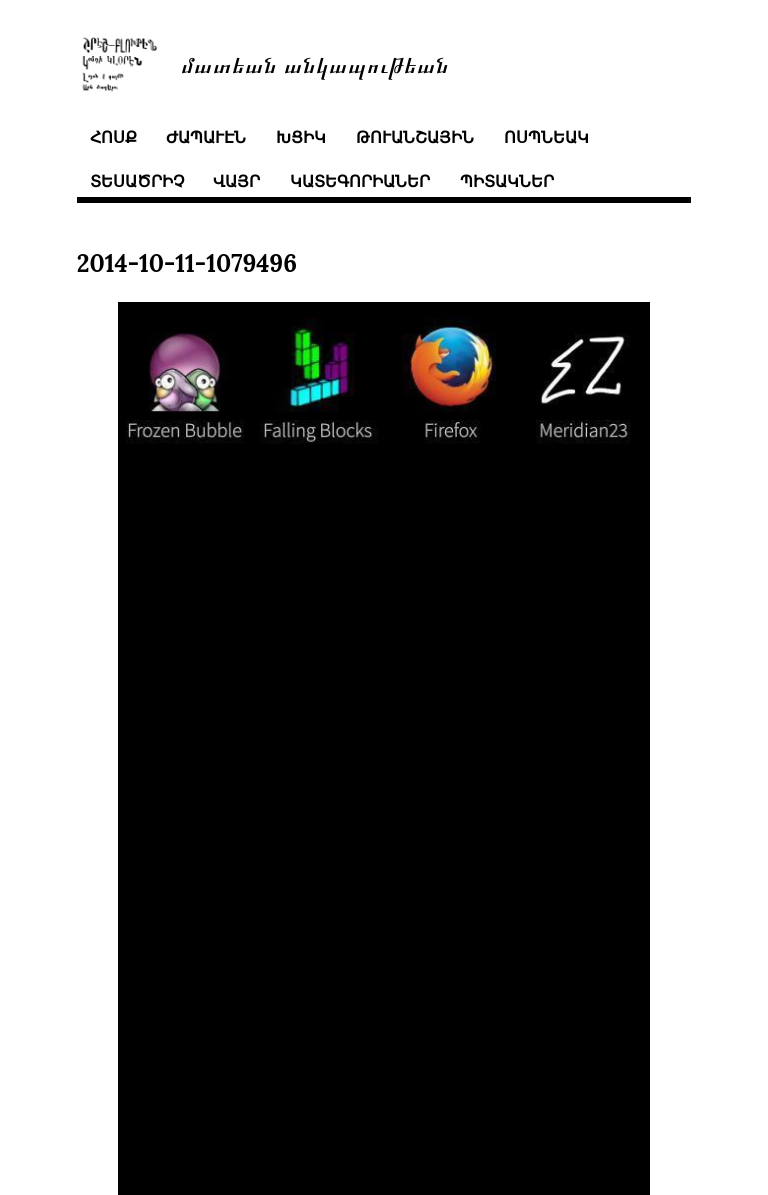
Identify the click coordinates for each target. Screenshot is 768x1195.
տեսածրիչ (137, 181)
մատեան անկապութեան (315, 63)
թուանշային (415, 137)
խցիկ (301, 137)
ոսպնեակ (546, 137)
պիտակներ (507, 181)
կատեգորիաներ (360, 181)
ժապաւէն (206, 137)
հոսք (113, 137)
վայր (236, 181)
